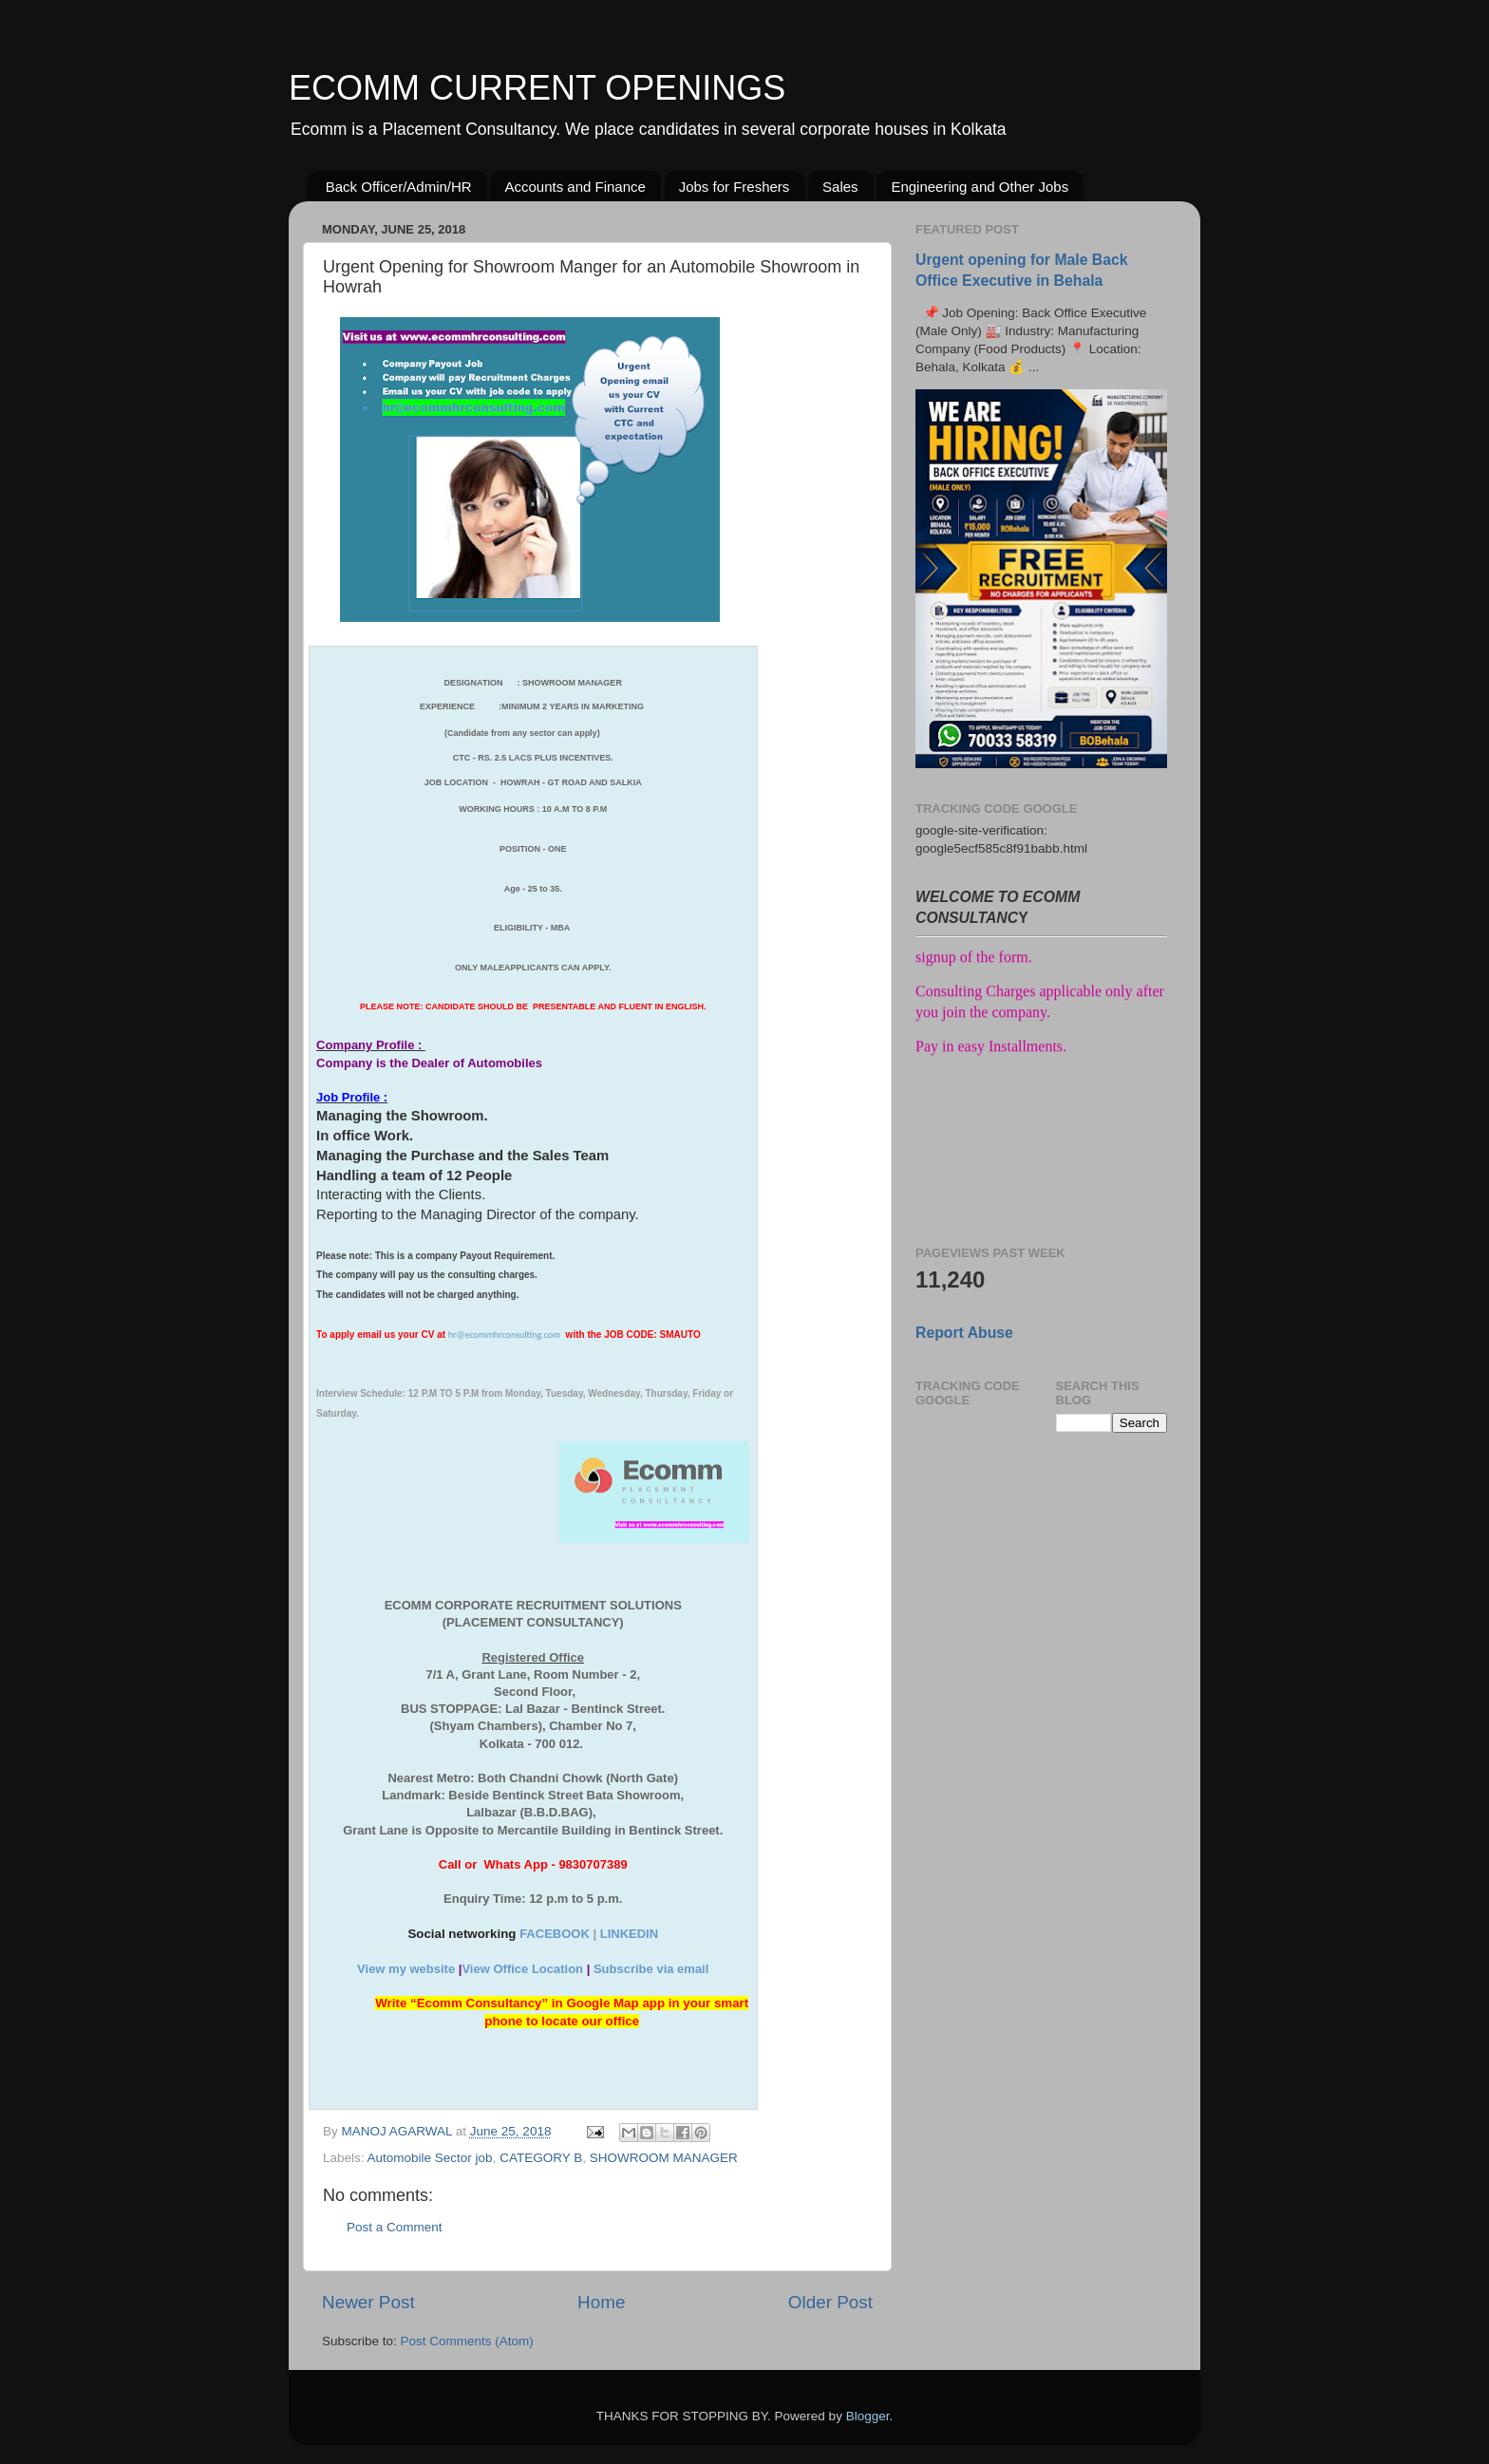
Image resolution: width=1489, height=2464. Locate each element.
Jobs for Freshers (734, 187)
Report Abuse (964, 1333)
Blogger (868, 2416)
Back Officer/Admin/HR (399, 187)
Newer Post (368, 2302)
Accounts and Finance (574, 187)
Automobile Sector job (430, 2158)
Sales (840, 187)
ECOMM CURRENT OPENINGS (537, 87)
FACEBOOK (554, 1934)
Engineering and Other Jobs (979, 187)
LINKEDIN (629, 1934)
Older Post (830, 2302)
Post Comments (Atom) (467, 2341)
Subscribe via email (651, 1969)
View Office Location (522, 1969)
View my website (406, 1969)
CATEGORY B (540, 2158)
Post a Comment (395, 2227)
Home (601, 2302)
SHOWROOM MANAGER (664, 2158)
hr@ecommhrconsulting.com (504, 1334)
